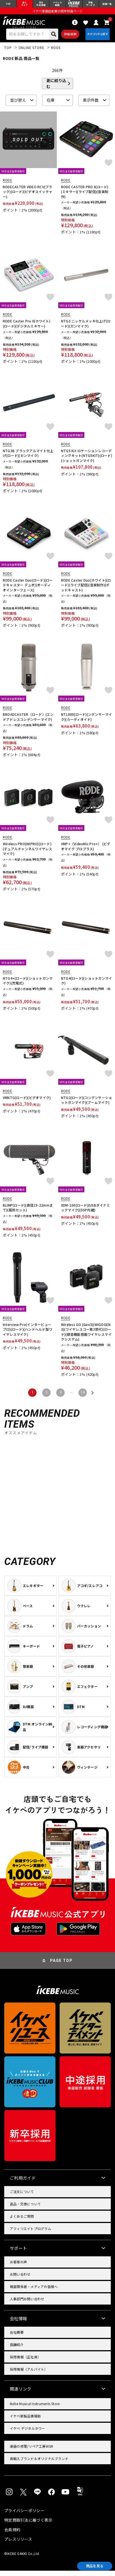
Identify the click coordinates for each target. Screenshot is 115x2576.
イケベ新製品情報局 (25, 2421)
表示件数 (91, 105)
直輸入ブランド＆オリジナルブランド (39, 2463)
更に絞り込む (56, 88)
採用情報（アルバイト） (29, 2374)
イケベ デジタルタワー (27, 2433)
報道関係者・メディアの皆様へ (34, 2291)
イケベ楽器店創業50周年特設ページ (57, 13)
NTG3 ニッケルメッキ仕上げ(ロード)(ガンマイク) (86, 329)
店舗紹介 (17, 2349)
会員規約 (12, 2535)
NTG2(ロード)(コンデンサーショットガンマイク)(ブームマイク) (86, 1105)
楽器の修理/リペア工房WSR (31, 2451)
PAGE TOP (61, 1966)
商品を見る (89, 2564)
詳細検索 (68, 38)
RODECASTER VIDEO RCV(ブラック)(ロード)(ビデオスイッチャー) (27, 197)
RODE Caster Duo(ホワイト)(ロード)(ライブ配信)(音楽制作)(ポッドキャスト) (86, 590)
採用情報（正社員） (25, 2362)
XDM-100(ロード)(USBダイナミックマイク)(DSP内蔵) (85, 1213)
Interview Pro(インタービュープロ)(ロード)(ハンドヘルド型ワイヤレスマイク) (27, 1334)
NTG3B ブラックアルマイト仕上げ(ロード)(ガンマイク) (28, 458)
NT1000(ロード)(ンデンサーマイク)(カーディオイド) (86, 722)
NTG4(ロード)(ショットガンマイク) (86, 986)
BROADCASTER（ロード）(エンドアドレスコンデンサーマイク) (28, 722)
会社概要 (17, 2337)
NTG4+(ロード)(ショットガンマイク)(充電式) (28, 986)
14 (83, 1398)
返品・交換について (25, 2209)
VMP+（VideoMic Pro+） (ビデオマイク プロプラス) (86, 851)
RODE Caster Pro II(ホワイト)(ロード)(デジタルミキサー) (26, 329)
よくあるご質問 (22, 2221)
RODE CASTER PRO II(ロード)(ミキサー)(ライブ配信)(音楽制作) (85, 197)
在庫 (51, 105)
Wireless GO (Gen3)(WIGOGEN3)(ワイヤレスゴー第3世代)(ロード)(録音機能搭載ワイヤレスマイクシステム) (86, 1337)
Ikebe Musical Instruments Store (35, 2409)
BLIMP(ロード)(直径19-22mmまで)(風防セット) (28, 1213)
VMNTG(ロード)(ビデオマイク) (27, 1102)
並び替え (18, 105)
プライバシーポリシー (24, 2516)
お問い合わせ (20, 2279)
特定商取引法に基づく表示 (28, 2525)
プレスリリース (18, 2544)
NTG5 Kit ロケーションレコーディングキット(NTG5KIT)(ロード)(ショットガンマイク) (86, 461)
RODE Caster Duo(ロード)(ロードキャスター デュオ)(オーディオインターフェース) (28, 590)
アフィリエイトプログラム (30, 2233)
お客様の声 (18, 2267)
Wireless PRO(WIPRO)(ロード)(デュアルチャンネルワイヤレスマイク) (27, 854)
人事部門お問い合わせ (27, 2304)
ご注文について (22, 2196)
